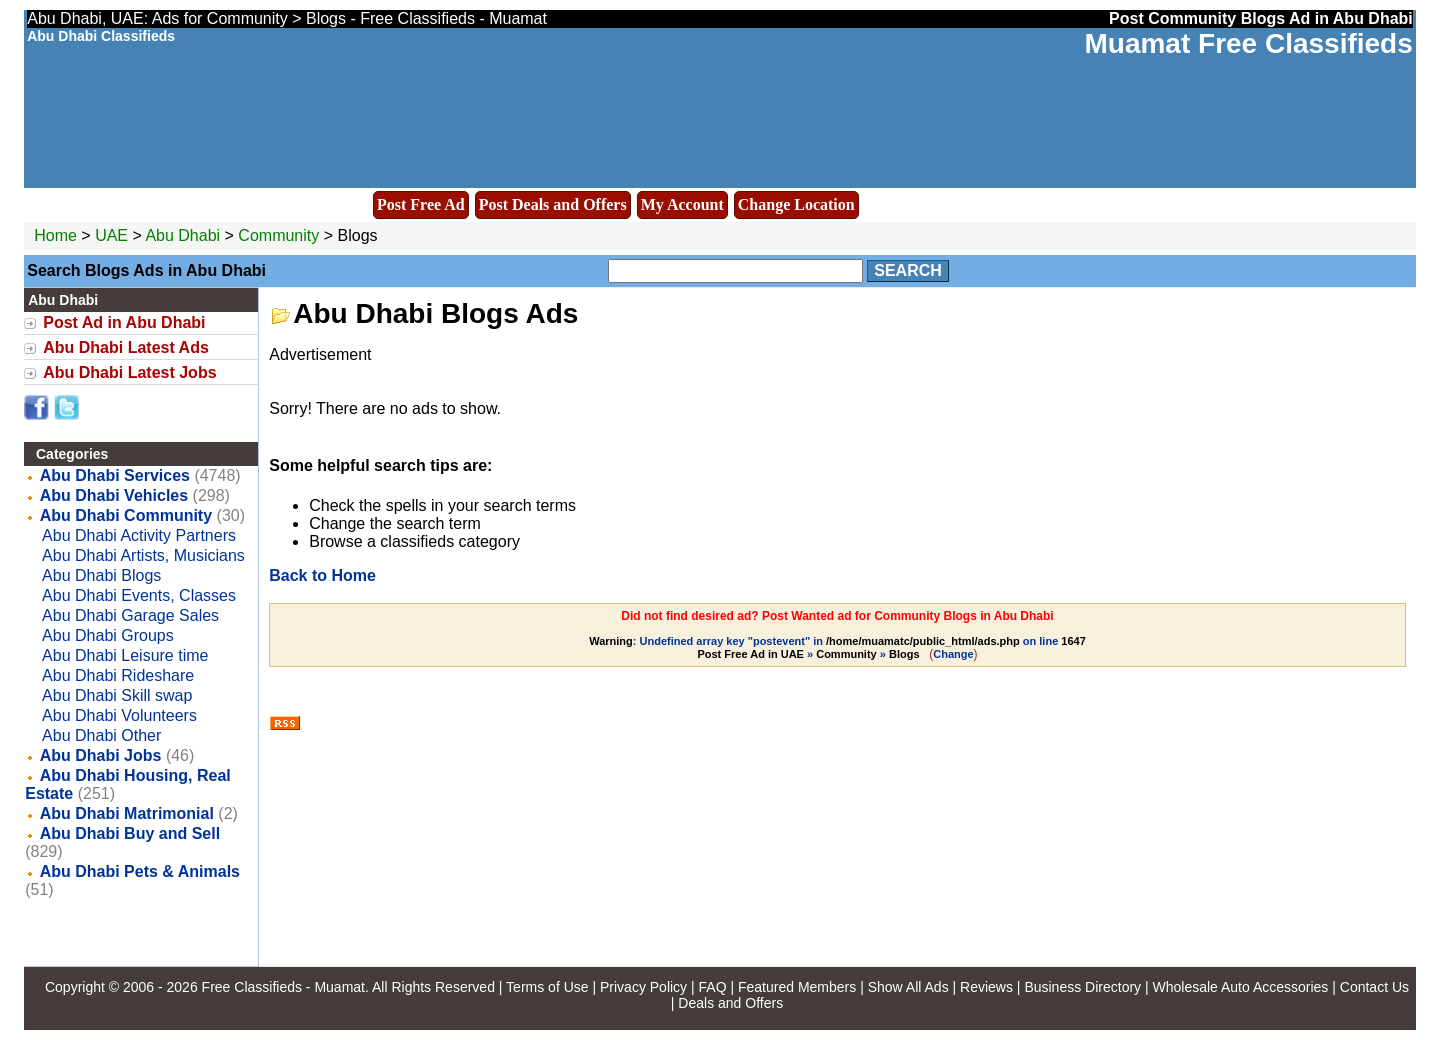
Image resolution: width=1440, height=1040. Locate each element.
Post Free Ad (421, 204)
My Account (682, 204)
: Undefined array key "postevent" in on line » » (837, 647)
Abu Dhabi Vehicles (114, 495)
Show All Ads (908, 987)
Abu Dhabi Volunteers (119, 715)
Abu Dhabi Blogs (101, 575)
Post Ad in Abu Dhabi (124, 322)
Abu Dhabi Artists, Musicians (143, 555)
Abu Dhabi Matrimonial (127, 813)
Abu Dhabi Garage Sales (130, 615)
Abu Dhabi (184, 235)
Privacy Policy (643, 987)
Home (55, 235)
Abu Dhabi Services (115, 475)
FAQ (713, 987)
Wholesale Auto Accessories (1241, 987)
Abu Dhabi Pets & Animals (140, 871)
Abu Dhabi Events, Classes (139, 595)
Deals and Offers (730, 1003)
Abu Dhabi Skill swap (117, 695)
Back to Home (322, 575)
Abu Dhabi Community (126, 515)
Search (908, 270)
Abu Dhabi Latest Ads (126, 347)
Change (953, 654)
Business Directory (1082, 987)
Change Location (796, 204)
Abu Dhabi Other (101, 735)
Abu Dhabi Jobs (101, 755)
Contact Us (1374, 987)
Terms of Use (547, 987)
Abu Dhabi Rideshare (118, 675)
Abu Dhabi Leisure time (125, 655)
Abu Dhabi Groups (108, 635)
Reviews (986, 987)
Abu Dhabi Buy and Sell (130, 833)
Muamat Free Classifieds (1248, 43)
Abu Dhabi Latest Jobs (129, 372)
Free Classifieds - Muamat (283, 987)
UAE (111, 235)
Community (278, 235)
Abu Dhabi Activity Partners (139, 535)
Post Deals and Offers (553, 204)
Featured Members (797, 987)
